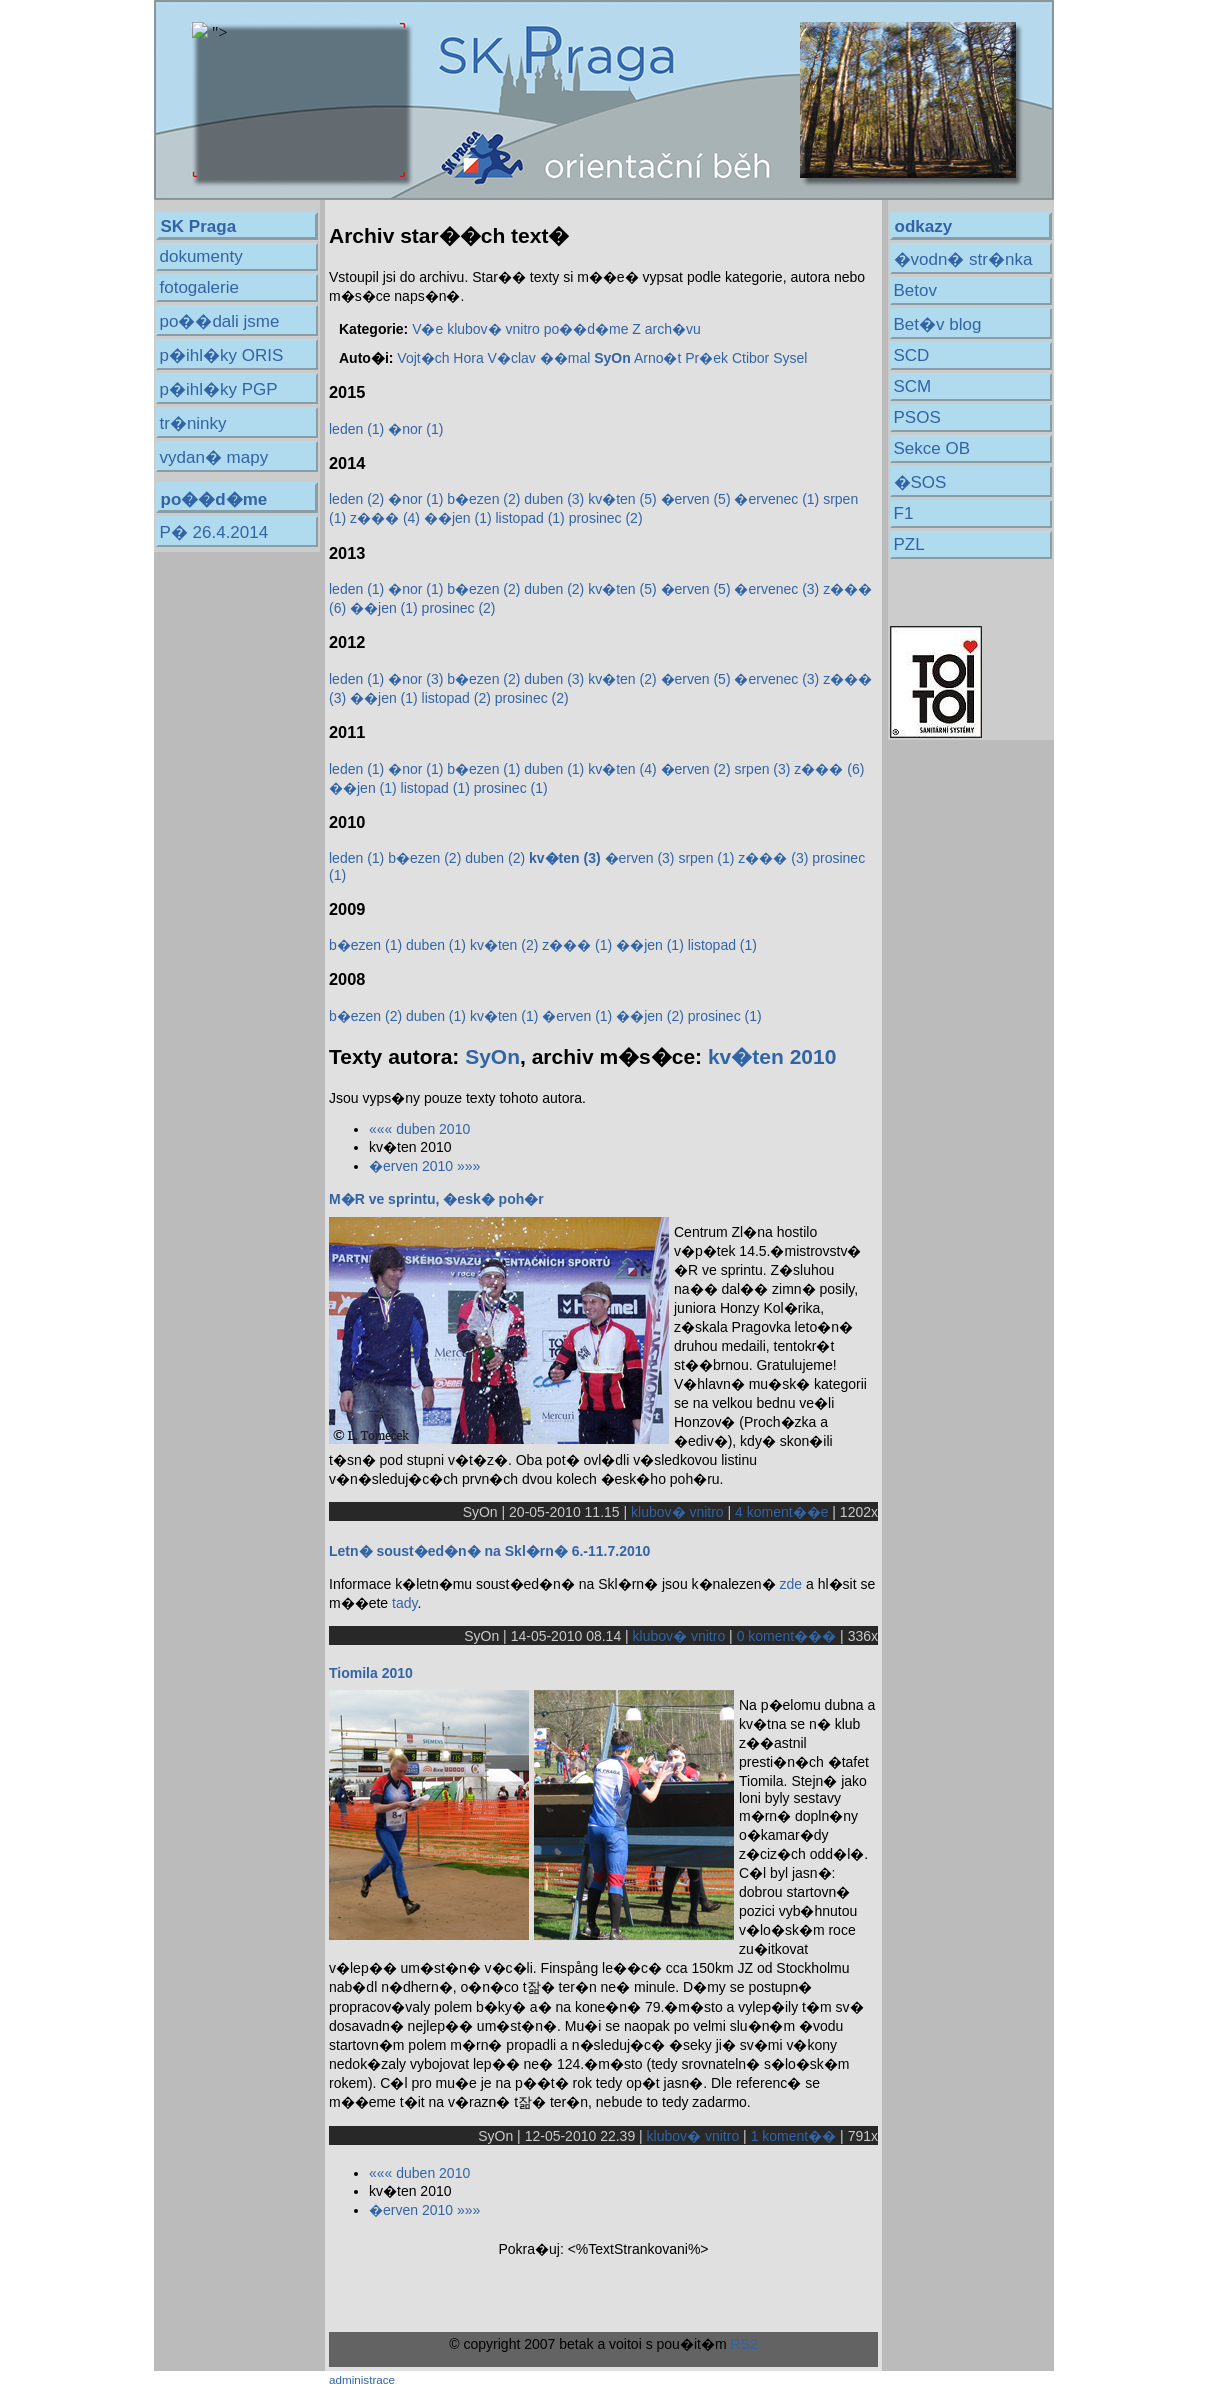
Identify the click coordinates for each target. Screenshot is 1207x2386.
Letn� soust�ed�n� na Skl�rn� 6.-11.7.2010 (489, 1551)
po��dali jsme (220, 321)
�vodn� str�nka (963, 259)
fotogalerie (199, 287)
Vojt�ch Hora (440, 358)
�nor (415, 429)
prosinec (606, 518)
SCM (913, 386)
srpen (762, 769)
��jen (458, 518)
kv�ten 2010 (772, 1056)
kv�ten (622, 499)
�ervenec (776, 499)
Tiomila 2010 (371, 1673)
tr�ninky (193, 423)
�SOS (920, 482)
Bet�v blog (938, 324)
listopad (529, 518)
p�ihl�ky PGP (219, 389)
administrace (362, 2379)
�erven (696, 499)
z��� (385, 518)
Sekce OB (932, 448)
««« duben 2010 (419, 1129)
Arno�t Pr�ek (681, 358)
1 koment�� (794, 2136)
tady (404, 1603)
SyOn (492, 1056)
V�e (427, 329)
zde (791, 1584)
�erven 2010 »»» (424, 1166)
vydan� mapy (214, 457)
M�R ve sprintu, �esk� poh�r (436, 1199)
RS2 (743, 2344)
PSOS (917, 417)
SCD (912, 355)
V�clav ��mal (539, 358)
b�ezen (483, 499)
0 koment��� (787, 1636)
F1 (904, 513)
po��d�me (586, 329)
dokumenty (201, 256)
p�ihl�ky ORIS (222, 355)
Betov (915, 290)
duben (554, 499)
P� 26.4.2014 (214, 532)
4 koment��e (781, 1512)
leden (356, 429)
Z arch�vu (666, 329)
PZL (909, 544)
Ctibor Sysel (769, 358)
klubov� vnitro (493, 329)
